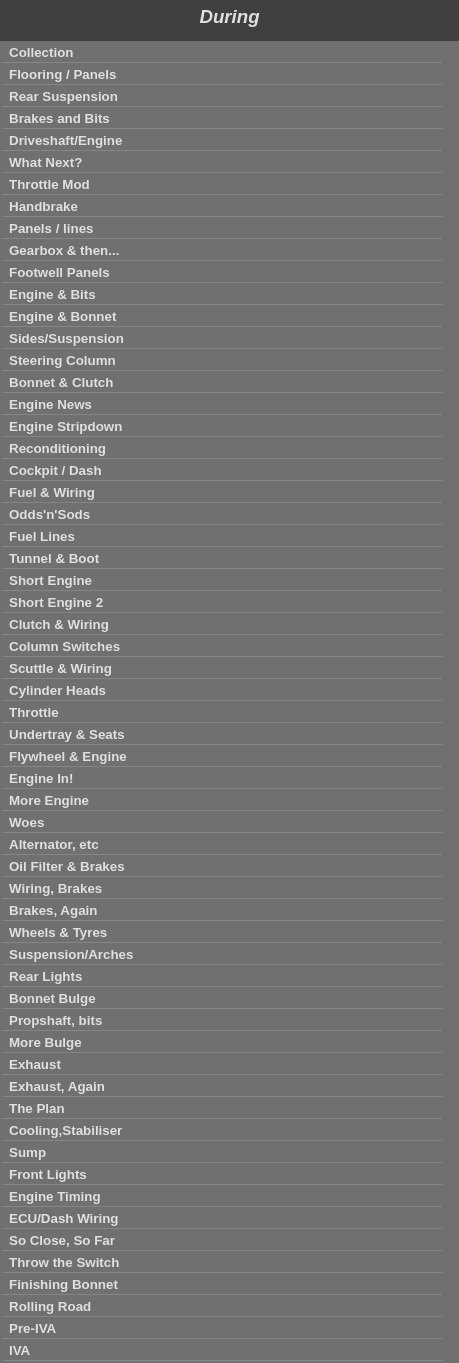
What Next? (45, 162)
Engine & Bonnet (62, 316)
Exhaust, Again (57, 1086)
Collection (41, 52)
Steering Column (62, 360)
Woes (26, 822)
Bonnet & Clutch (61, 382)
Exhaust (35, 1064)
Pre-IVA (32, 1328)
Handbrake (43, 206)
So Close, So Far (62, 1240)
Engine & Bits (52, 294)
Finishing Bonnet (63, 1284)
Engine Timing (55, 1196)
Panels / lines (51, 228)
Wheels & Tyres (58, 932)
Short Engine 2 (56, 602)
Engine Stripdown (65, 426)
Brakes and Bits (59, 118)
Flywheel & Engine (68, 756)
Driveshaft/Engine (65, 140)
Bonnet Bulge (52, 998)
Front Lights (48, 1174)
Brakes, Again (53, 910)
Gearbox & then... (64, 250)
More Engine (49, 800)
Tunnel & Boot (54, 558)
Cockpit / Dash (55, 470)
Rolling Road (50, 1306)
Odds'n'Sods (49, 514)
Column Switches (64, 646)
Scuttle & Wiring (60, 668)
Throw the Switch (64, 1262)
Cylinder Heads (57, 690)
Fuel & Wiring (52, 492)
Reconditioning (57, 448)
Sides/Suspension (66, 338)
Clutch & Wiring (59, 624)
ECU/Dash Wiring (63, 1218)
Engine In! (41, 778)
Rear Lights (45, 976)
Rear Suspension (63, 96)
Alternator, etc (54, 844)
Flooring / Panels (62, 74)
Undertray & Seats (67, 734)
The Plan (37, 1108)
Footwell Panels (59, 272)
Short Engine (50, 580)
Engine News (50, 404)
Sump (27, 1152)
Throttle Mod (49, 184)
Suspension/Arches (71, 954)
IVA (19, 1350)
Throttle (34, 712)
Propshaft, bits (55, 1020)
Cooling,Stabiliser (65, 1130)
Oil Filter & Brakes (67, 866)
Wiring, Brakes (55, 888)
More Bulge (45, 1042)
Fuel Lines (42, 536)
